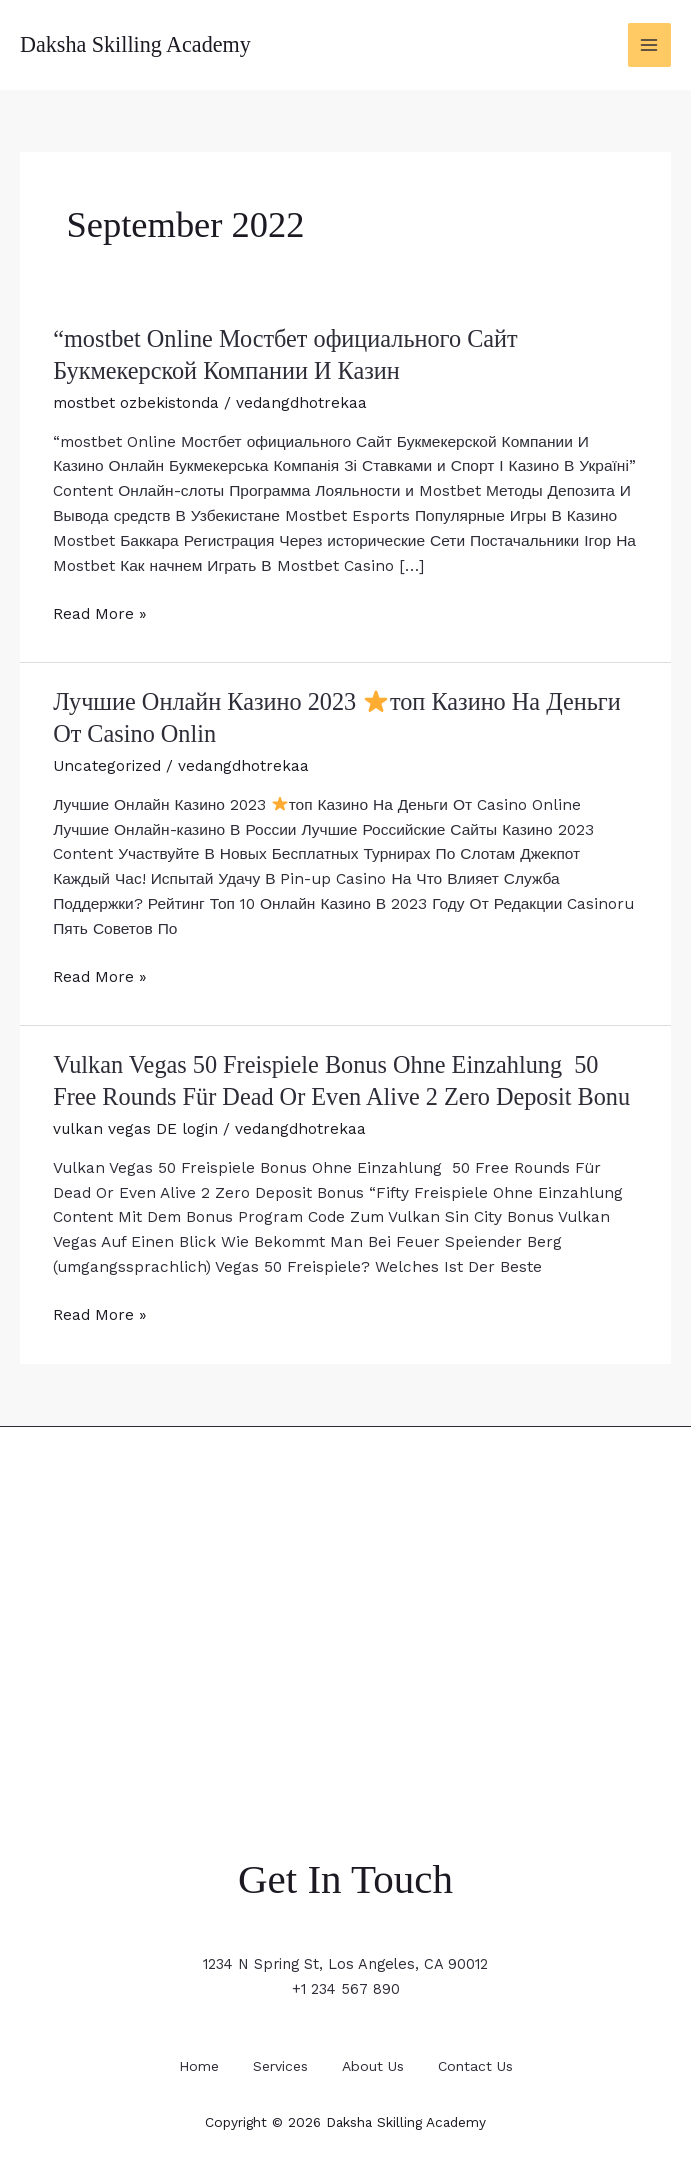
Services (278, 2058)
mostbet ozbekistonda (136, 401)
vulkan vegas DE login (136, 1123)
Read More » (100, 612)
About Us (376, 2058)
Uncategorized (107, 762)
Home (191, 2058)
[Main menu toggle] (649, 44)
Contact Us (484, 2058)
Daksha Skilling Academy (139, 44)
